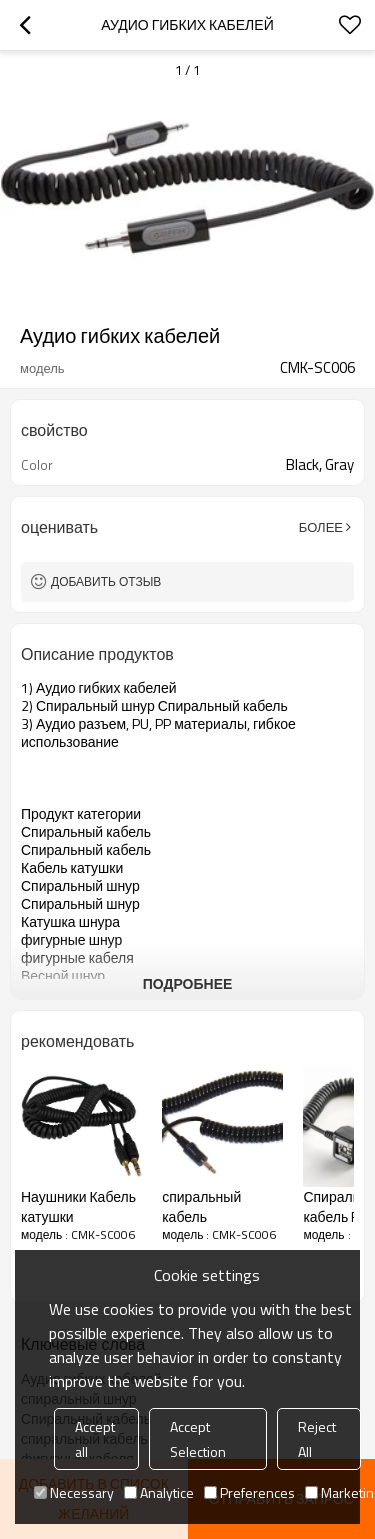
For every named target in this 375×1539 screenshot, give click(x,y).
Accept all (95, 1439)
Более (321, 527)
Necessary (74, 1492)
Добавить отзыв (106, 581)
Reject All (317, 1439)
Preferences (249, 1492)
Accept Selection (198, 1439)
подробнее (188, 983)
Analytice (159, 1492)
